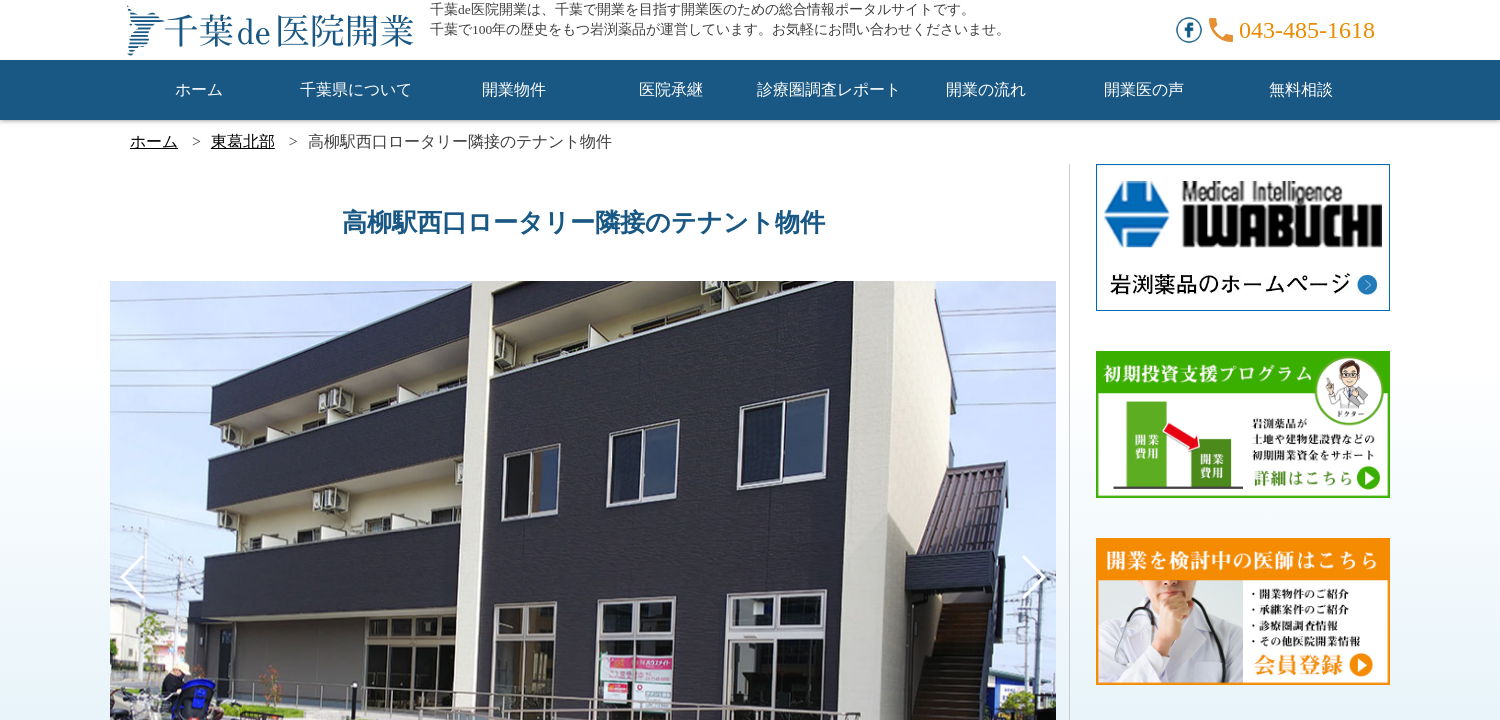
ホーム (199, 89)
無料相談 (1301, 89)
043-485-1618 (1307, 30)
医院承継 (671, 89)
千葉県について (356, 89)
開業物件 (514, 89)
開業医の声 (1144, 89)
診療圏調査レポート (829, 89)
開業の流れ (986, 89)
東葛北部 (243, 141)
